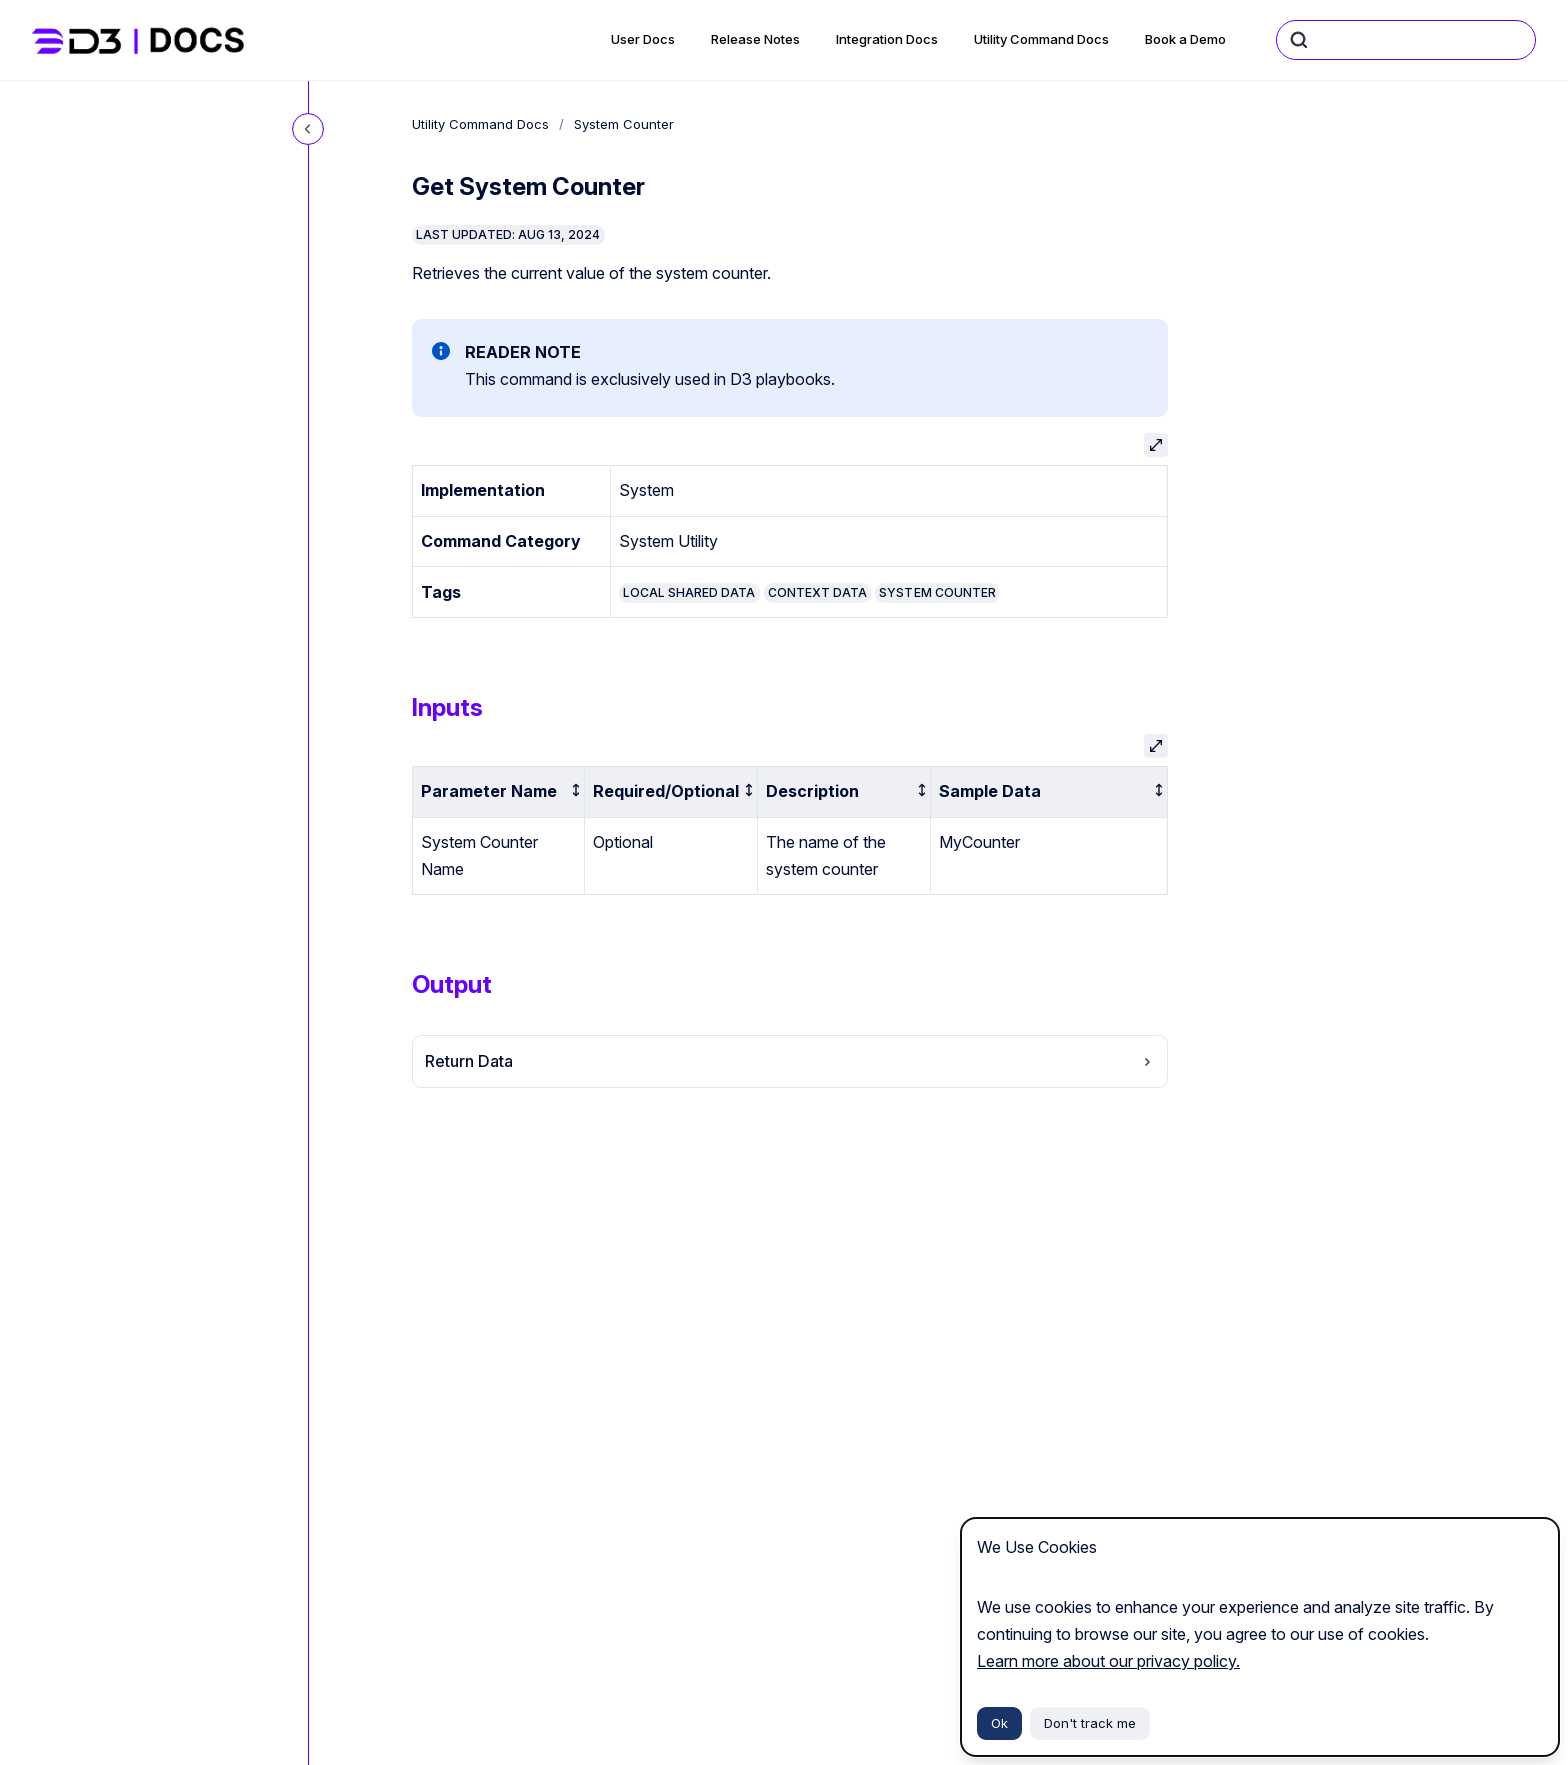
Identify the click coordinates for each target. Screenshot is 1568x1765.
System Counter (624, 124)
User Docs (643, 39)
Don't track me (1090, 1723)
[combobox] (1406, 40)
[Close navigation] (308, 129)
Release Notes (755, 39)
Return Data (790, 1061)
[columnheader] (499, 791)
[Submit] (1299, 40)
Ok (999, 1723)
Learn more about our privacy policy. (1108, 1661)
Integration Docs (887, 39)
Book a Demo (1185, 39)
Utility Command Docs (1041, 39)
